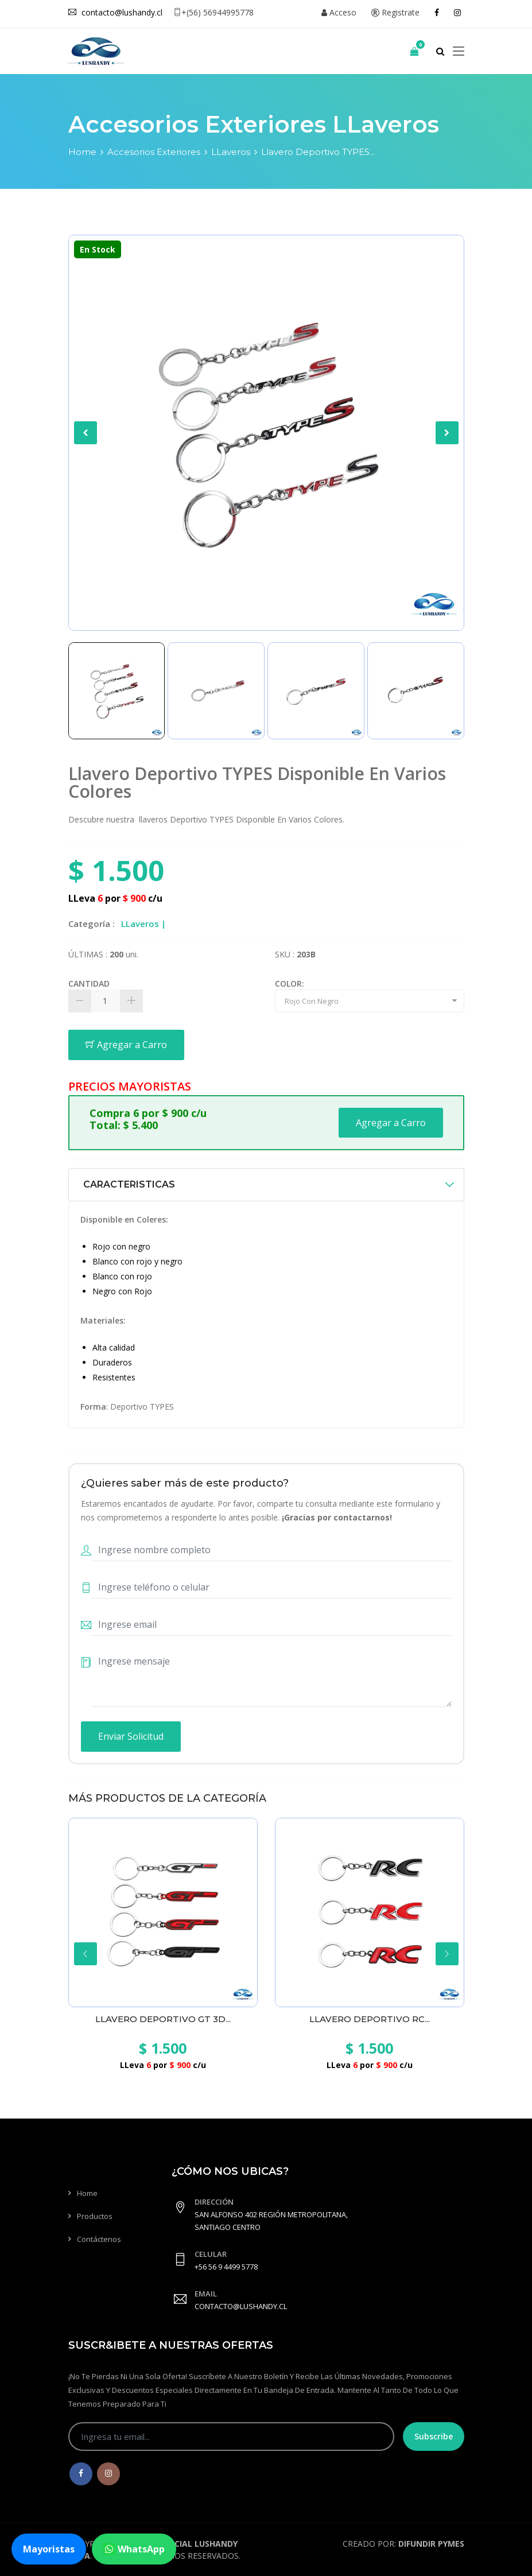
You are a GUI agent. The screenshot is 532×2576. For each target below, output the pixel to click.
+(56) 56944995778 (213, 12)
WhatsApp (134, 2549)
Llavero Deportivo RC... (369, 2019)
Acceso (338, 12)
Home (82, 151)
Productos (94, 2216)
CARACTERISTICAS (129, 1184)
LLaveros (230, 151)
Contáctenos (99, 2239)
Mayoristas (49, 2549)
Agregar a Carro (126, 1044)
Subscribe (433, 2436)
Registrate (395, 12)
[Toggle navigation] (458, 51)
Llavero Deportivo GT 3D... (163, 2019)
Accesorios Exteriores (153, 151)
